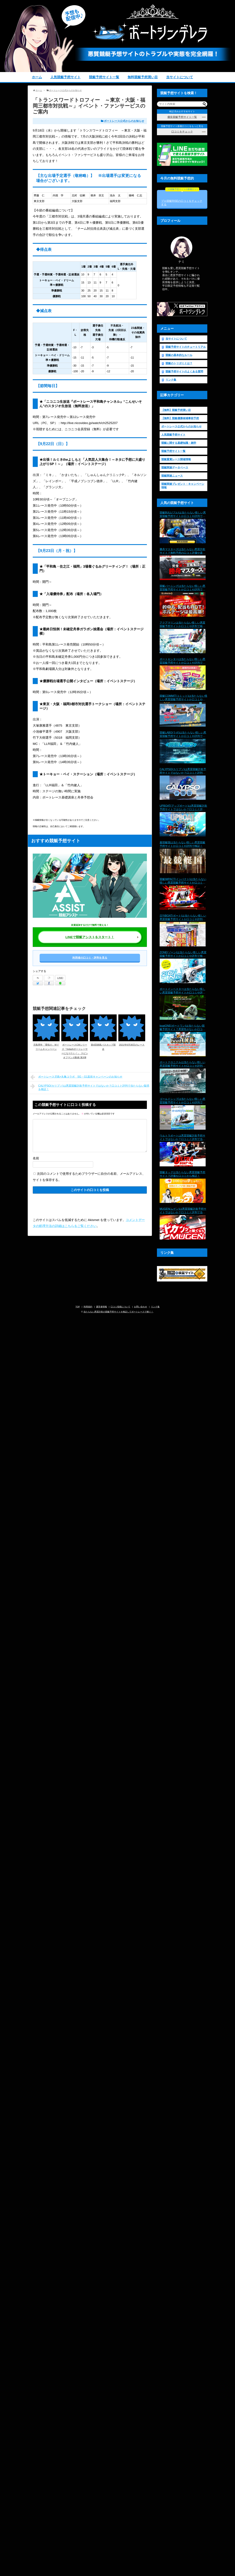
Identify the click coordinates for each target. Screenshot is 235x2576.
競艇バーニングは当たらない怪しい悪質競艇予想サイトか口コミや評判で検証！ (182, 588)
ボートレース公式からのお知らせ (124, 121)
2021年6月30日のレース (132, 1044)
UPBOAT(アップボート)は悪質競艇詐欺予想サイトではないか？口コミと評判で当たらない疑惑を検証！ (183, 807)
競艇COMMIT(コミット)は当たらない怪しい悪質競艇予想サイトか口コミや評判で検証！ (183, 697)
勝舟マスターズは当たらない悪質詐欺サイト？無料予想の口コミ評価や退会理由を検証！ (182, 551)
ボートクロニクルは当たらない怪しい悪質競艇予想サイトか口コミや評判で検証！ (182, 1064)
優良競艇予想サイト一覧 (182, 117)
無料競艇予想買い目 (143, 77)
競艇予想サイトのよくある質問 (184, 371)
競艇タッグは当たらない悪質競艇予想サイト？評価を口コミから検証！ (182, 1174)
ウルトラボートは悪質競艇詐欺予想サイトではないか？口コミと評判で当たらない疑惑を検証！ (182, 1137)
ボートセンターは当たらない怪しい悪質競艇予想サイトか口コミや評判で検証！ (182, 661)
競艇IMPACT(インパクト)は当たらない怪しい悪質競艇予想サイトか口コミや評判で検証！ (183, 881)
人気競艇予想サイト (65, 77)
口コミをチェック (182, 131)
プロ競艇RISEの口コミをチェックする (181, 198)
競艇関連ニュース (172, 475)
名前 (36, 1158)
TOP (77, 1306)
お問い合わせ (140, 1306)
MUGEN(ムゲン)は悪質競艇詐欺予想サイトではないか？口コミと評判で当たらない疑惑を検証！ (183, 1210)
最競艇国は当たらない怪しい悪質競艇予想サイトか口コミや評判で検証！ (182, 844)
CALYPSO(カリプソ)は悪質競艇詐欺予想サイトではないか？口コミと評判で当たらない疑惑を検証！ (89, 1087)
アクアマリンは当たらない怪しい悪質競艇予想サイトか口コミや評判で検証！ (182, 624)
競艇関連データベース (174, 467)
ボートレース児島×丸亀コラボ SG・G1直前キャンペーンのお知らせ (76, 1077)
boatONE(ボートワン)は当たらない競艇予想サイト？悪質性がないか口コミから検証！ (182, 1027)
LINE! (60, 978)
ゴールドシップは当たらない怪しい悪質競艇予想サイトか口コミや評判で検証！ (182, 1101)
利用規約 (88, 1306)
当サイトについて (179, 77)
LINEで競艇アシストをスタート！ (89, 937)
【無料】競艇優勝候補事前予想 (180, 418)
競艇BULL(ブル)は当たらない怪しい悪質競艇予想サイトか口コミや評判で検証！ (183, 514)
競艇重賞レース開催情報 (176, 459)
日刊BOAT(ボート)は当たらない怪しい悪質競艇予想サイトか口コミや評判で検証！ (183, 917)
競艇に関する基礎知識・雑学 (178, 442)
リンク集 (171, 379)
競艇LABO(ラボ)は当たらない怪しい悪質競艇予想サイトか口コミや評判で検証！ (183, 734)
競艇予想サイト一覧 (104, 77)
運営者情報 (101, 1306)
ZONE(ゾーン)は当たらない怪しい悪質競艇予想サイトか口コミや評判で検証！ (183, 954)
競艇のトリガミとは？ (179, 363)
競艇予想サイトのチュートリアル (186, 346)
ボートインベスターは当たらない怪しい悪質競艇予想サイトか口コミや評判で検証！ (182, 991)
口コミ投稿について (120, 1306)
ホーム (37, 77)
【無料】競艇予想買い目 (176, 410)
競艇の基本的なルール (179, 355)
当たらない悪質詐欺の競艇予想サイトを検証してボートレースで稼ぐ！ (118, 1311)
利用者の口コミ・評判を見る (89, 957)
